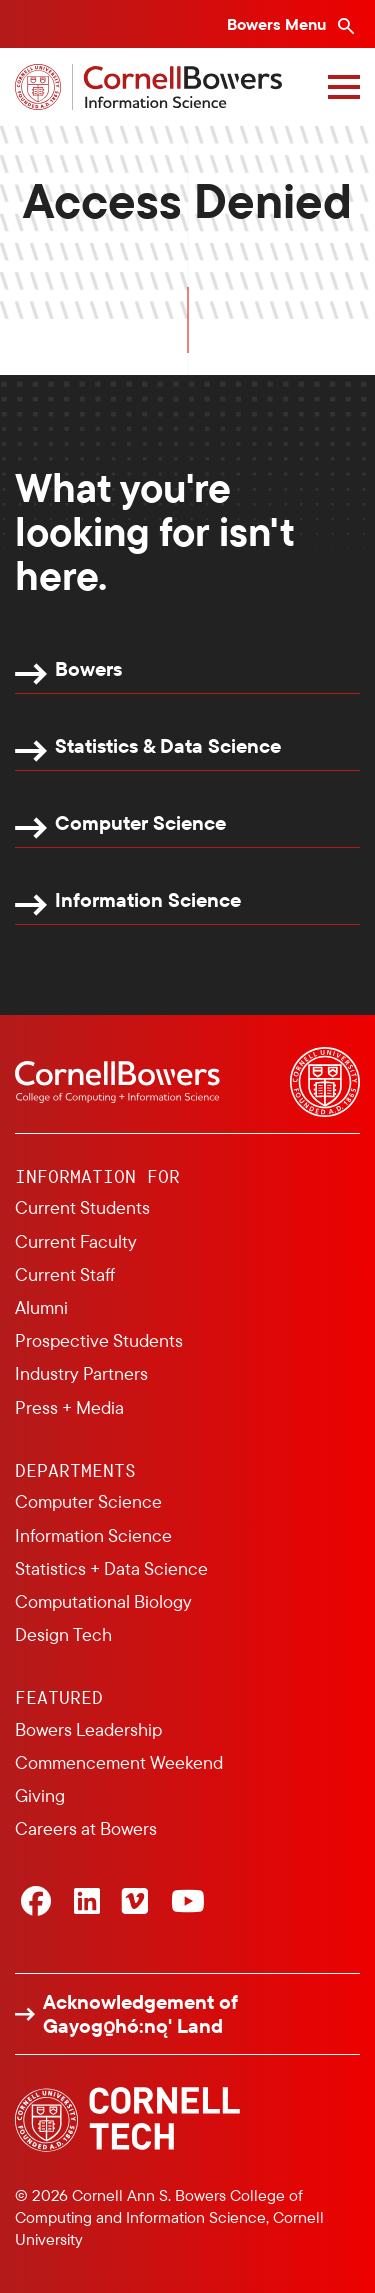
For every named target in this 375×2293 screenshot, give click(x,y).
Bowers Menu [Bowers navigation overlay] (278, 24)
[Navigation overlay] (344, 87)
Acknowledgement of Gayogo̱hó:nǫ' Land (140, 2014)
